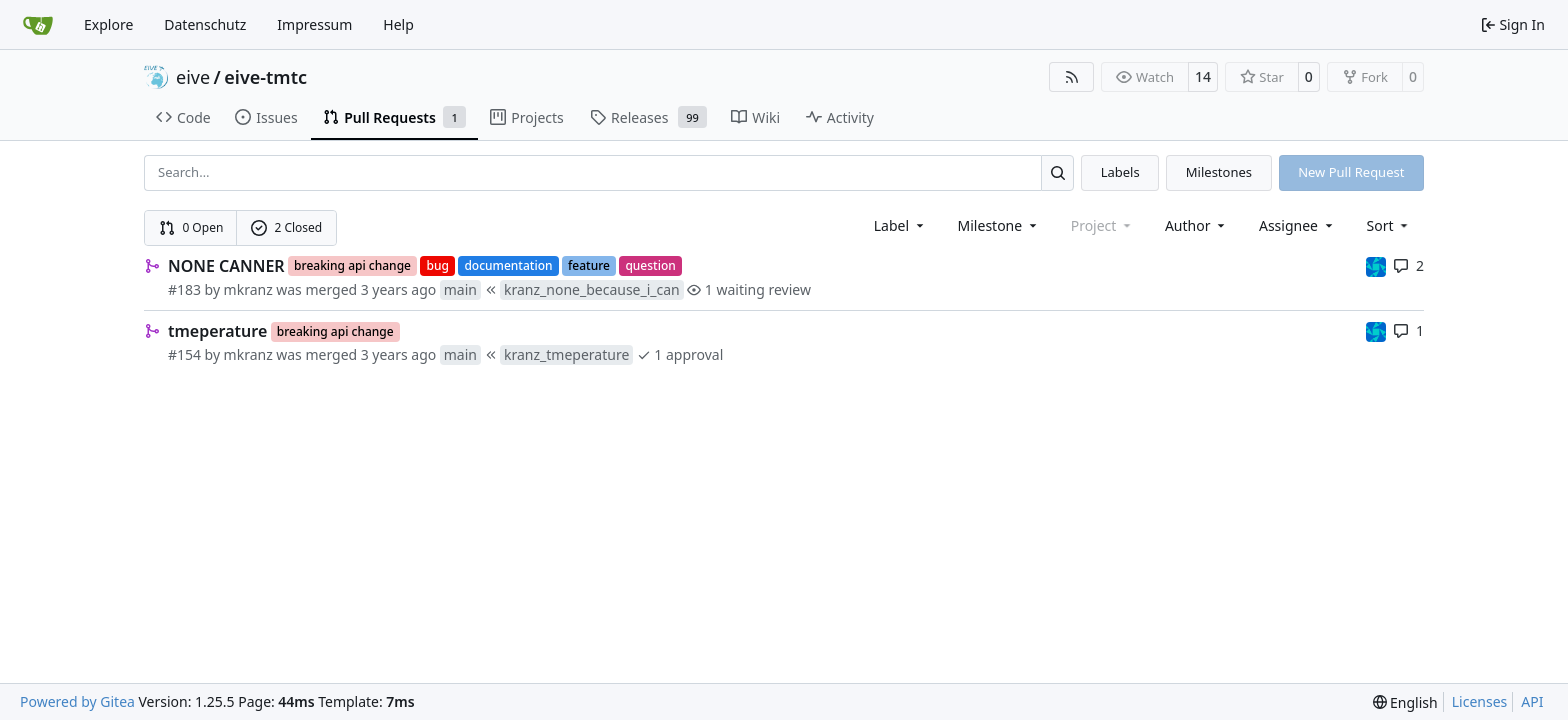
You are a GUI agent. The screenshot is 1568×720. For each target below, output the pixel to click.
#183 (184, 289)
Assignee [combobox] (1297, 225)
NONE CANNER (226, 266)
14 (1203, 76)
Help (398, 24)
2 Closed (287, 227)
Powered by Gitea (77, 701)
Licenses (1480, 701)
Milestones (1219, 172)
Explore (108, 24)
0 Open (191, 227)
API (1532, 701)
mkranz (248, 289)
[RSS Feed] (1072, 77)
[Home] (38, 25)
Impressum (314, 24)
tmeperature (217, 331)
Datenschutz (205, 24)
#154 (184, 354)
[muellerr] (1376, 265)
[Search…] (1057, 172)
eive (193, 77)
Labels (1120, 172)
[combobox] (900, 225)
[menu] (1389, 225)
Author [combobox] (1196, 225)
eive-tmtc (265, 77)
